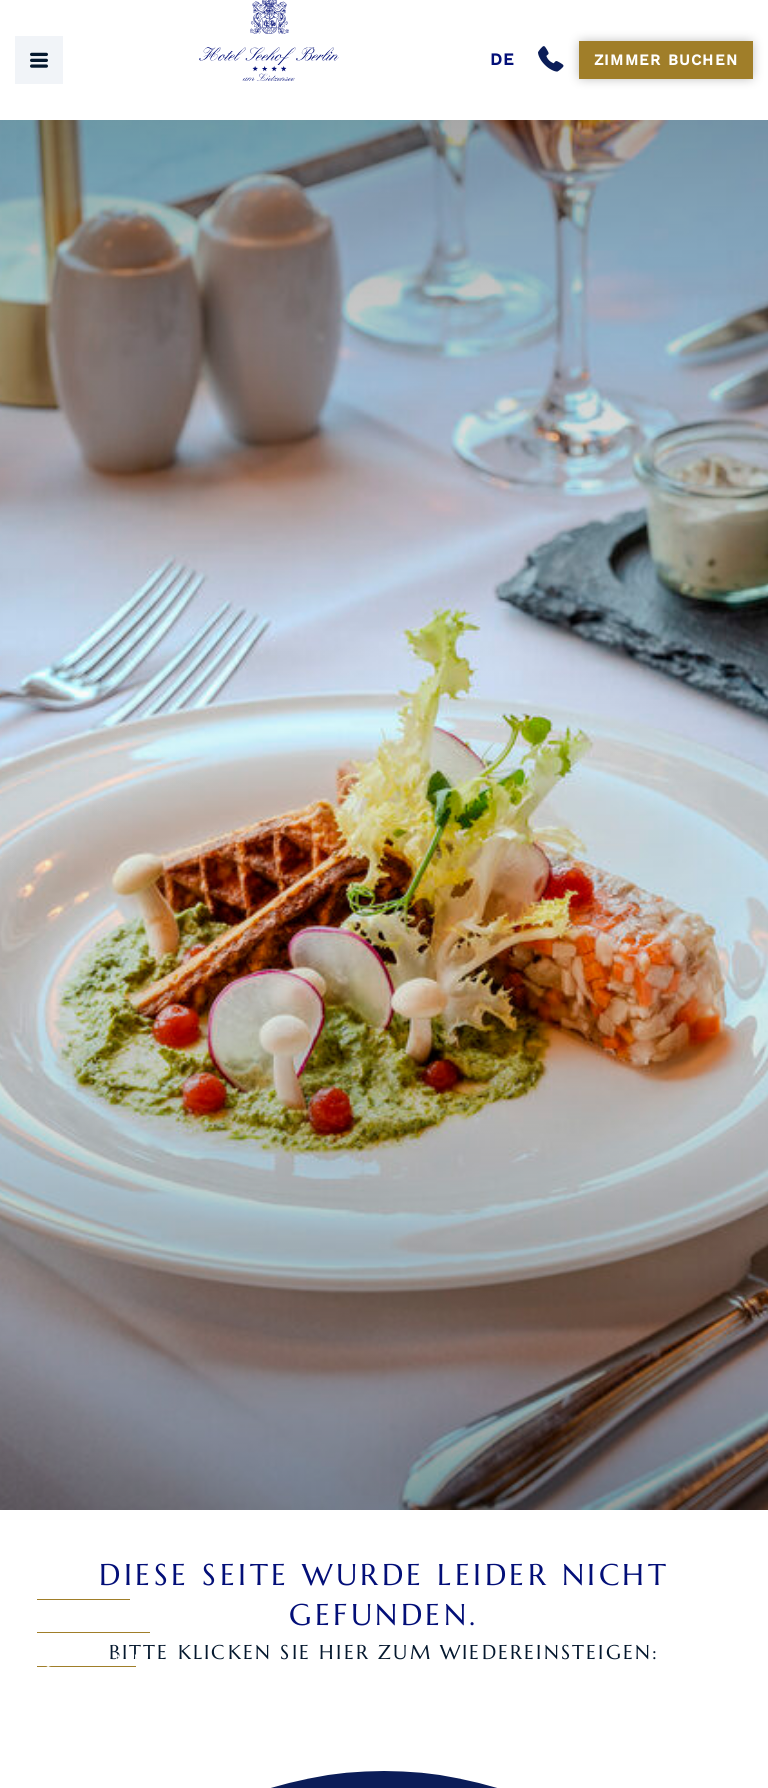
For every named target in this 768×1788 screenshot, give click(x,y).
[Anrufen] (555, 60)
